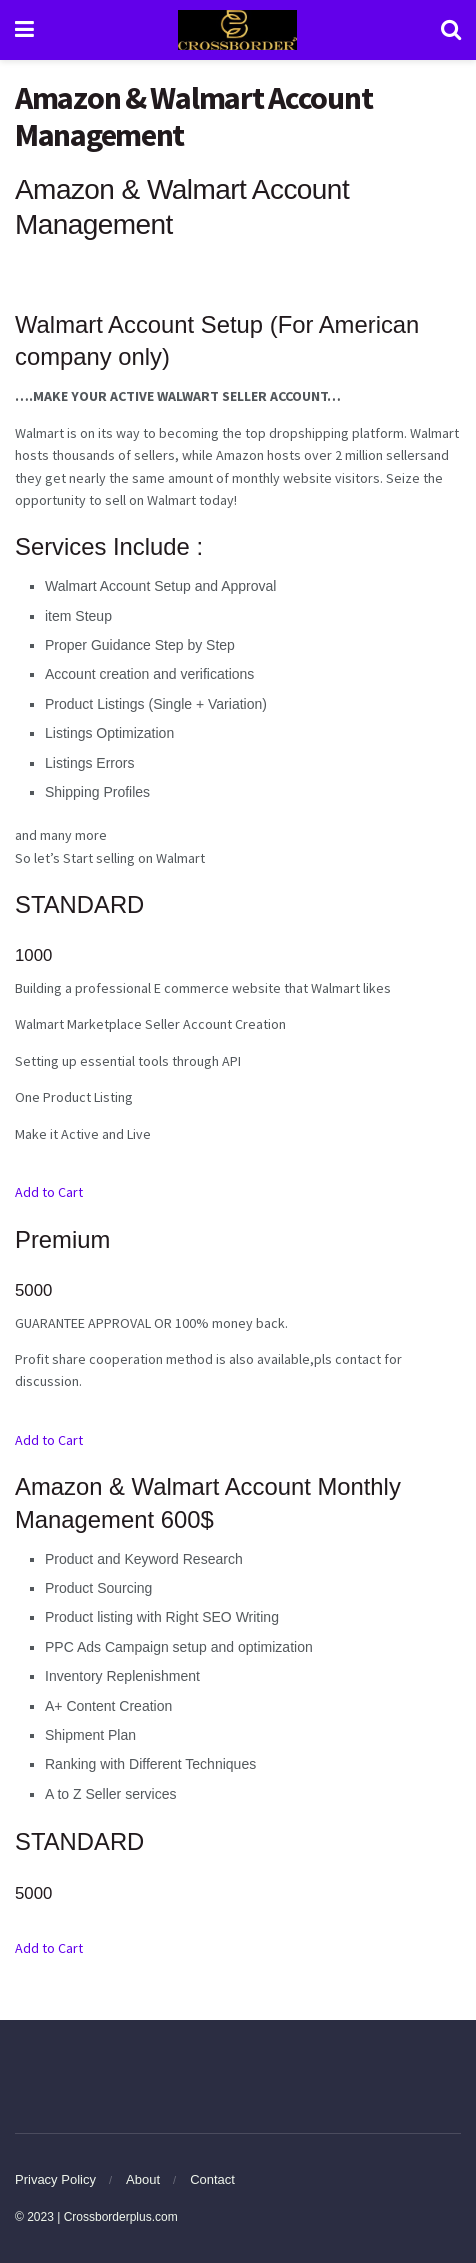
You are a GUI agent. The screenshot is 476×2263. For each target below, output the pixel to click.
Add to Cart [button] (49, 1192)
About (143, 2179)
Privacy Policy (55, 2179)
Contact (212, 2179)
